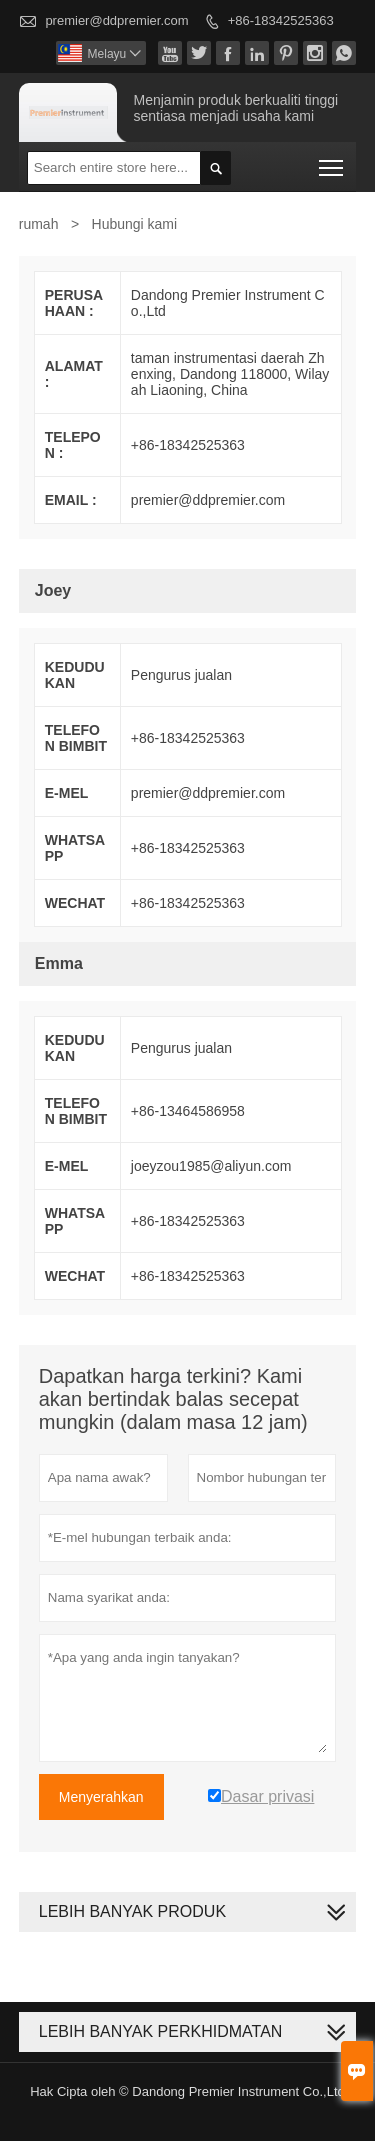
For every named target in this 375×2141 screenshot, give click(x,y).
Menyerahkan (101, 1797)
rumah (39, 224)
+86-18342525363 (281, 20)
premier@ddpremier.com (116, 20)
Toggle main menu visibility (332, 161)
